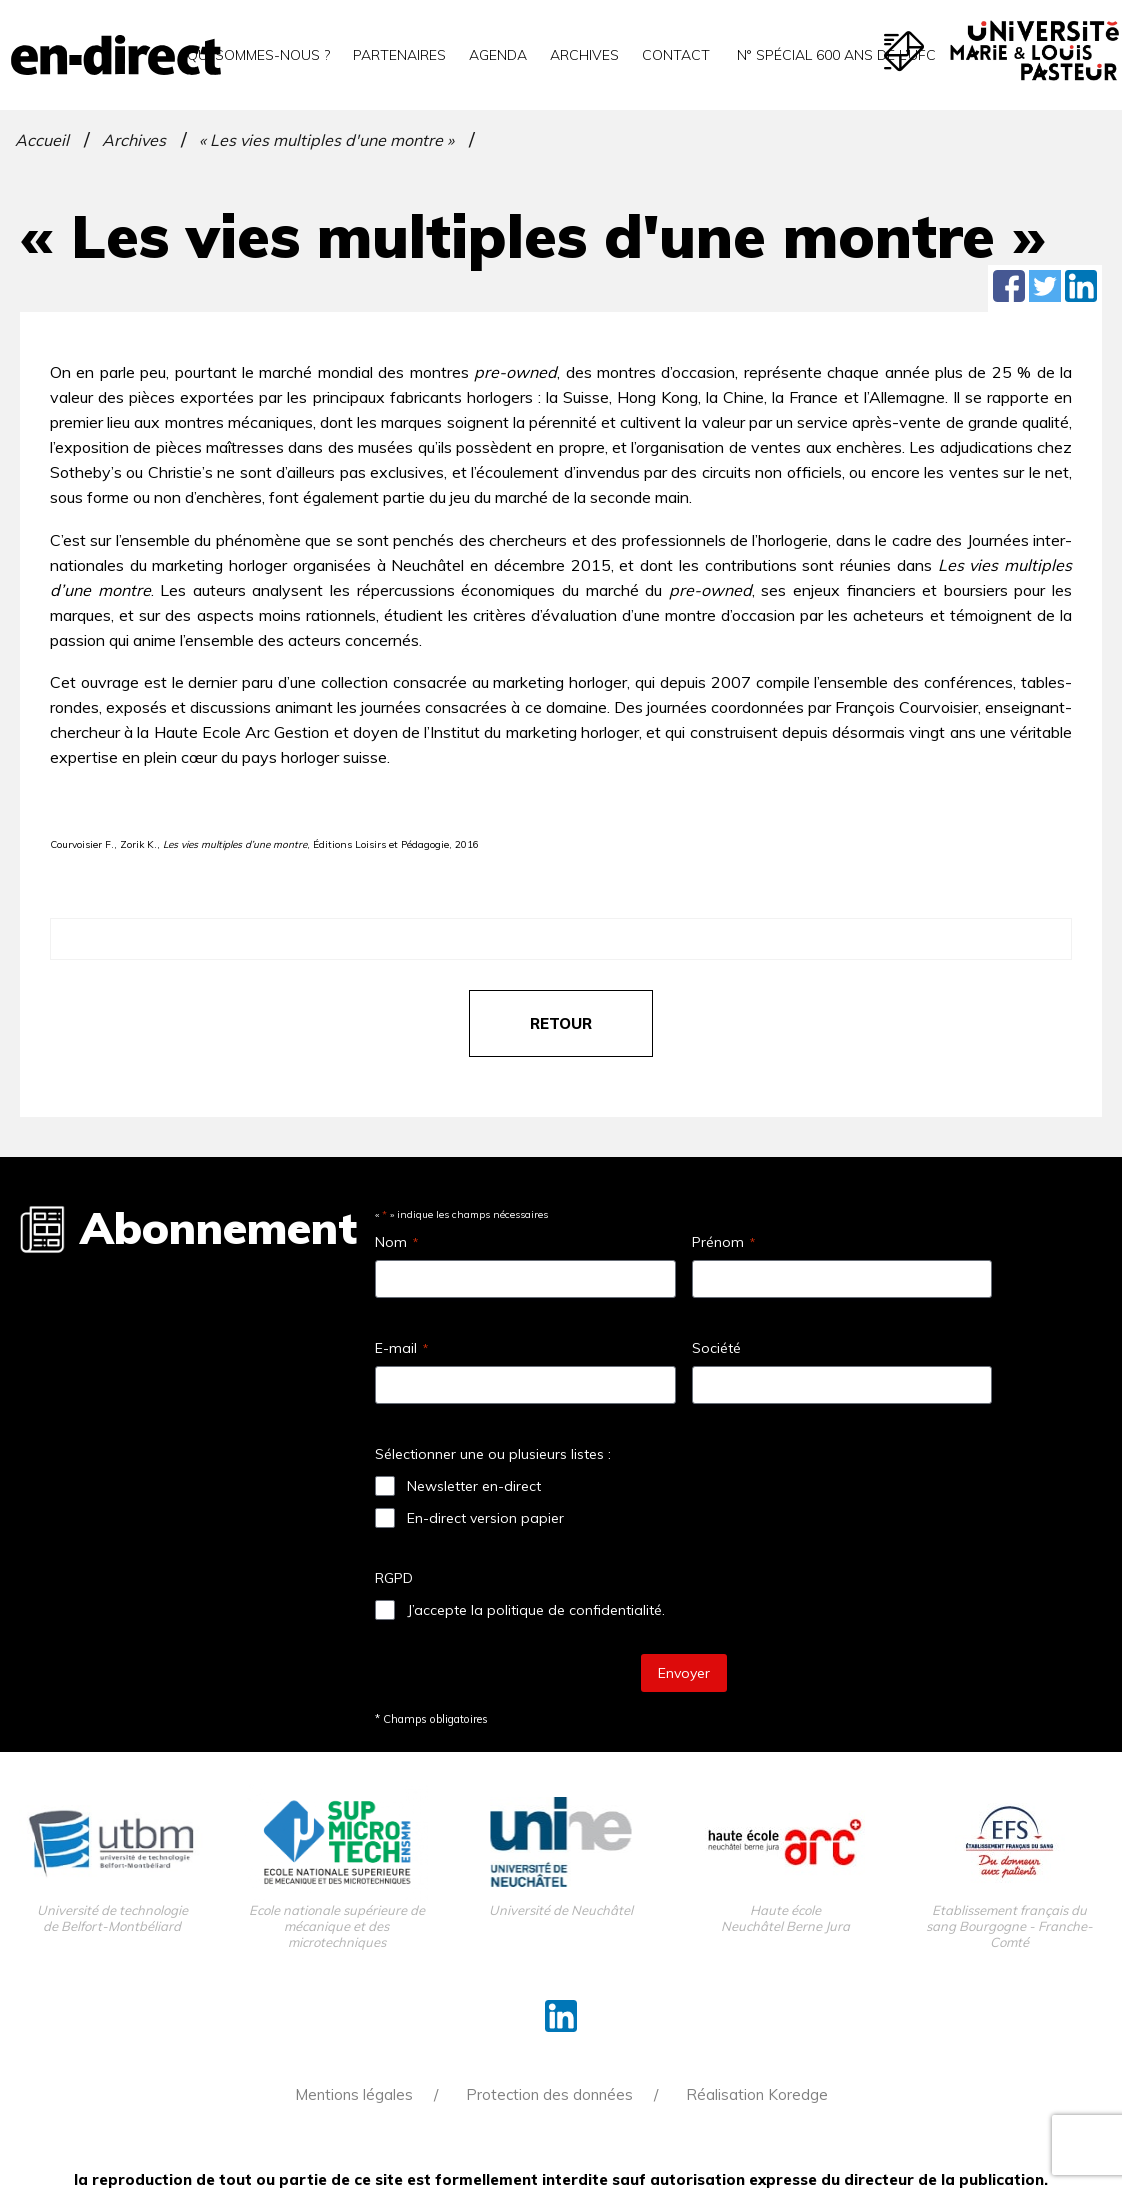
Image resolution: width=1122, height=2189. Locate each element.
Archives (584, 55)
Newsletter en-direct (474, 1486)
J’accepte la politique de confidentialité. (536, 1610)
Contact (676, 55)
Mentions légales (354, 2094)
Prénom (723, 1242)
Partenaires (399, 55)
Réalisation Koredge (757, 2094)
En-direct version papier (485, 1518)
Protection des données (549, 2094)
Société (716, 1348)
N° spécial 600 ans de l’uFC (834, 55)
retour (561, 1023)
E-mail (401, 1348)
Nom (396, 1242)
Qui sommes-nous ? (258, 55)
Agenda (498, 55)
